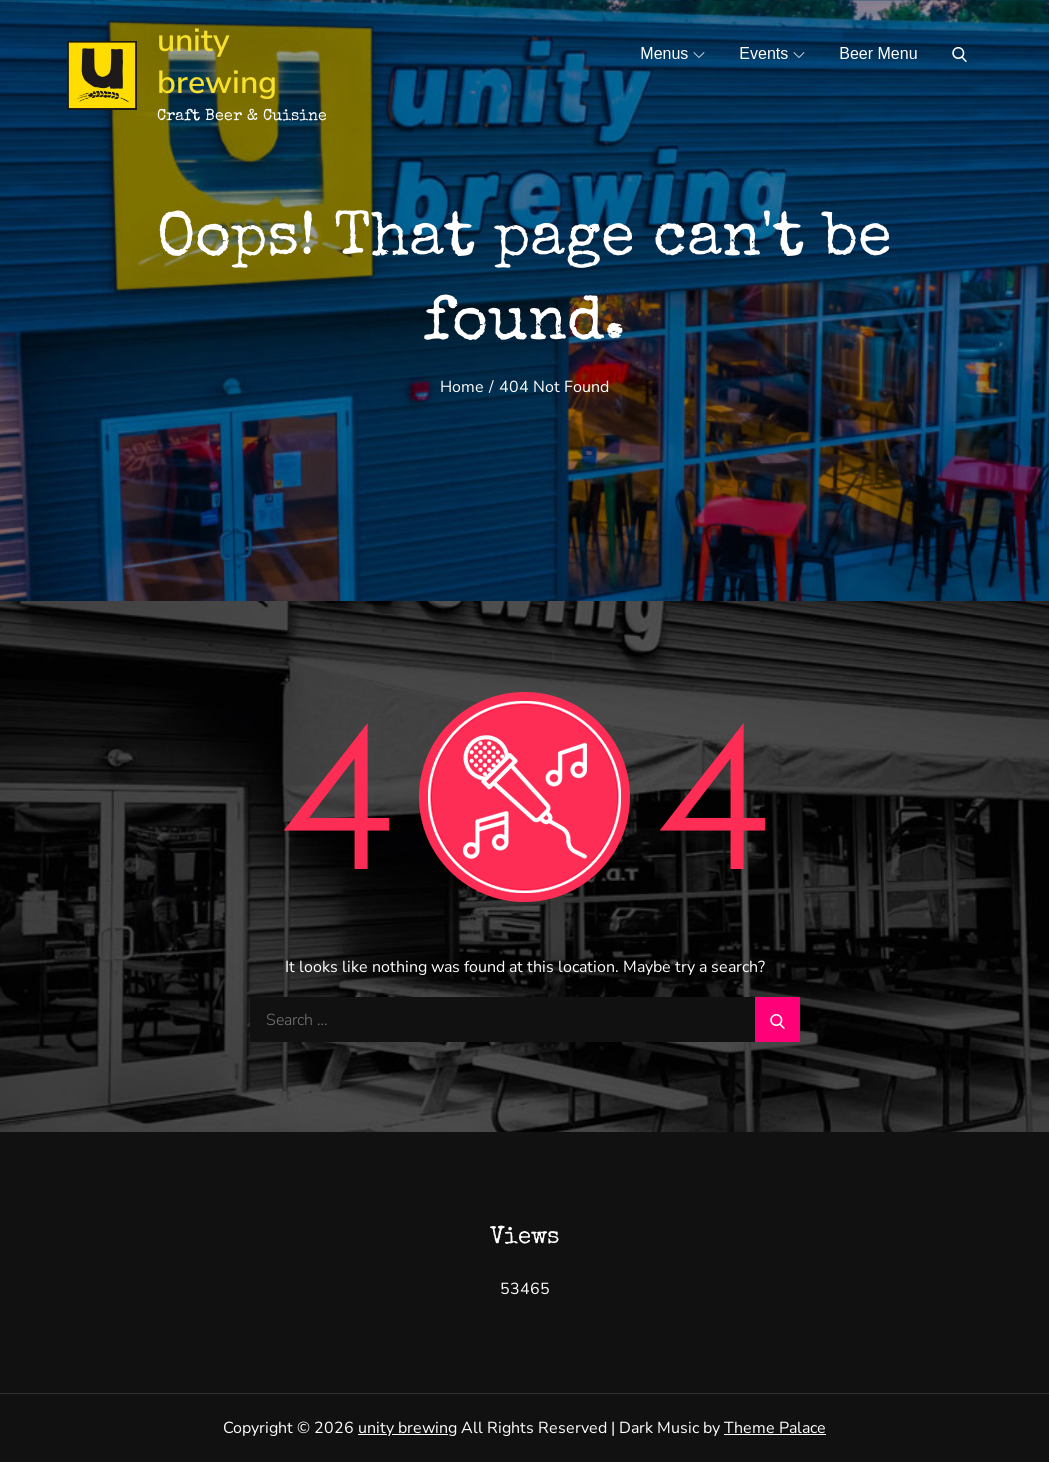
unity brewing (217, 61)
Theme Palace (775, 1428)
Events (772, 53)
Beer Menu (878, 53)
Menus (672, 53)
